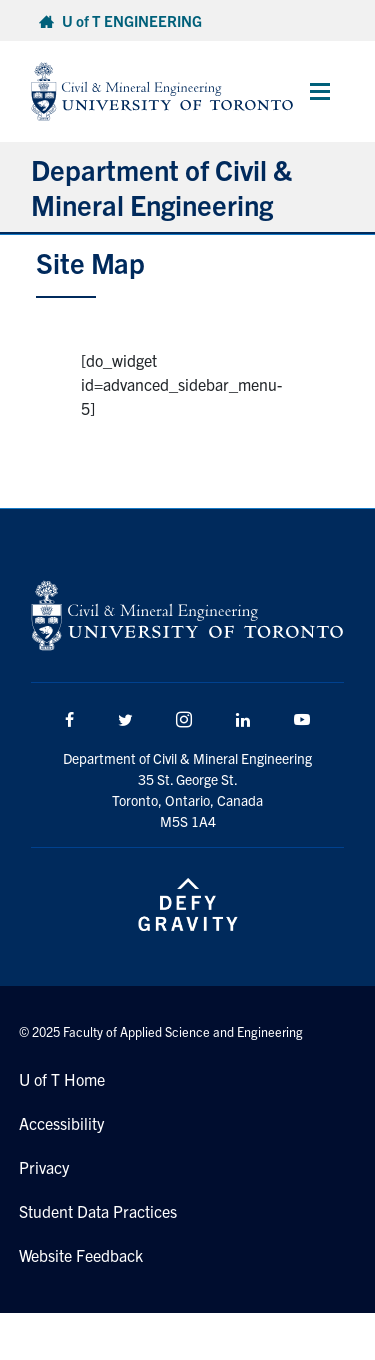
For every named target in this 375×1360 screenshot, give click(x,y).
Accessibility (61, 1123)
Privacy (44, 1167)
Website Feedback (81, 1255)
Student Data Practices (98, 1211)
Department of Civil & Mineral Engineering (161, 186)
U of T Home (62, 1079)
